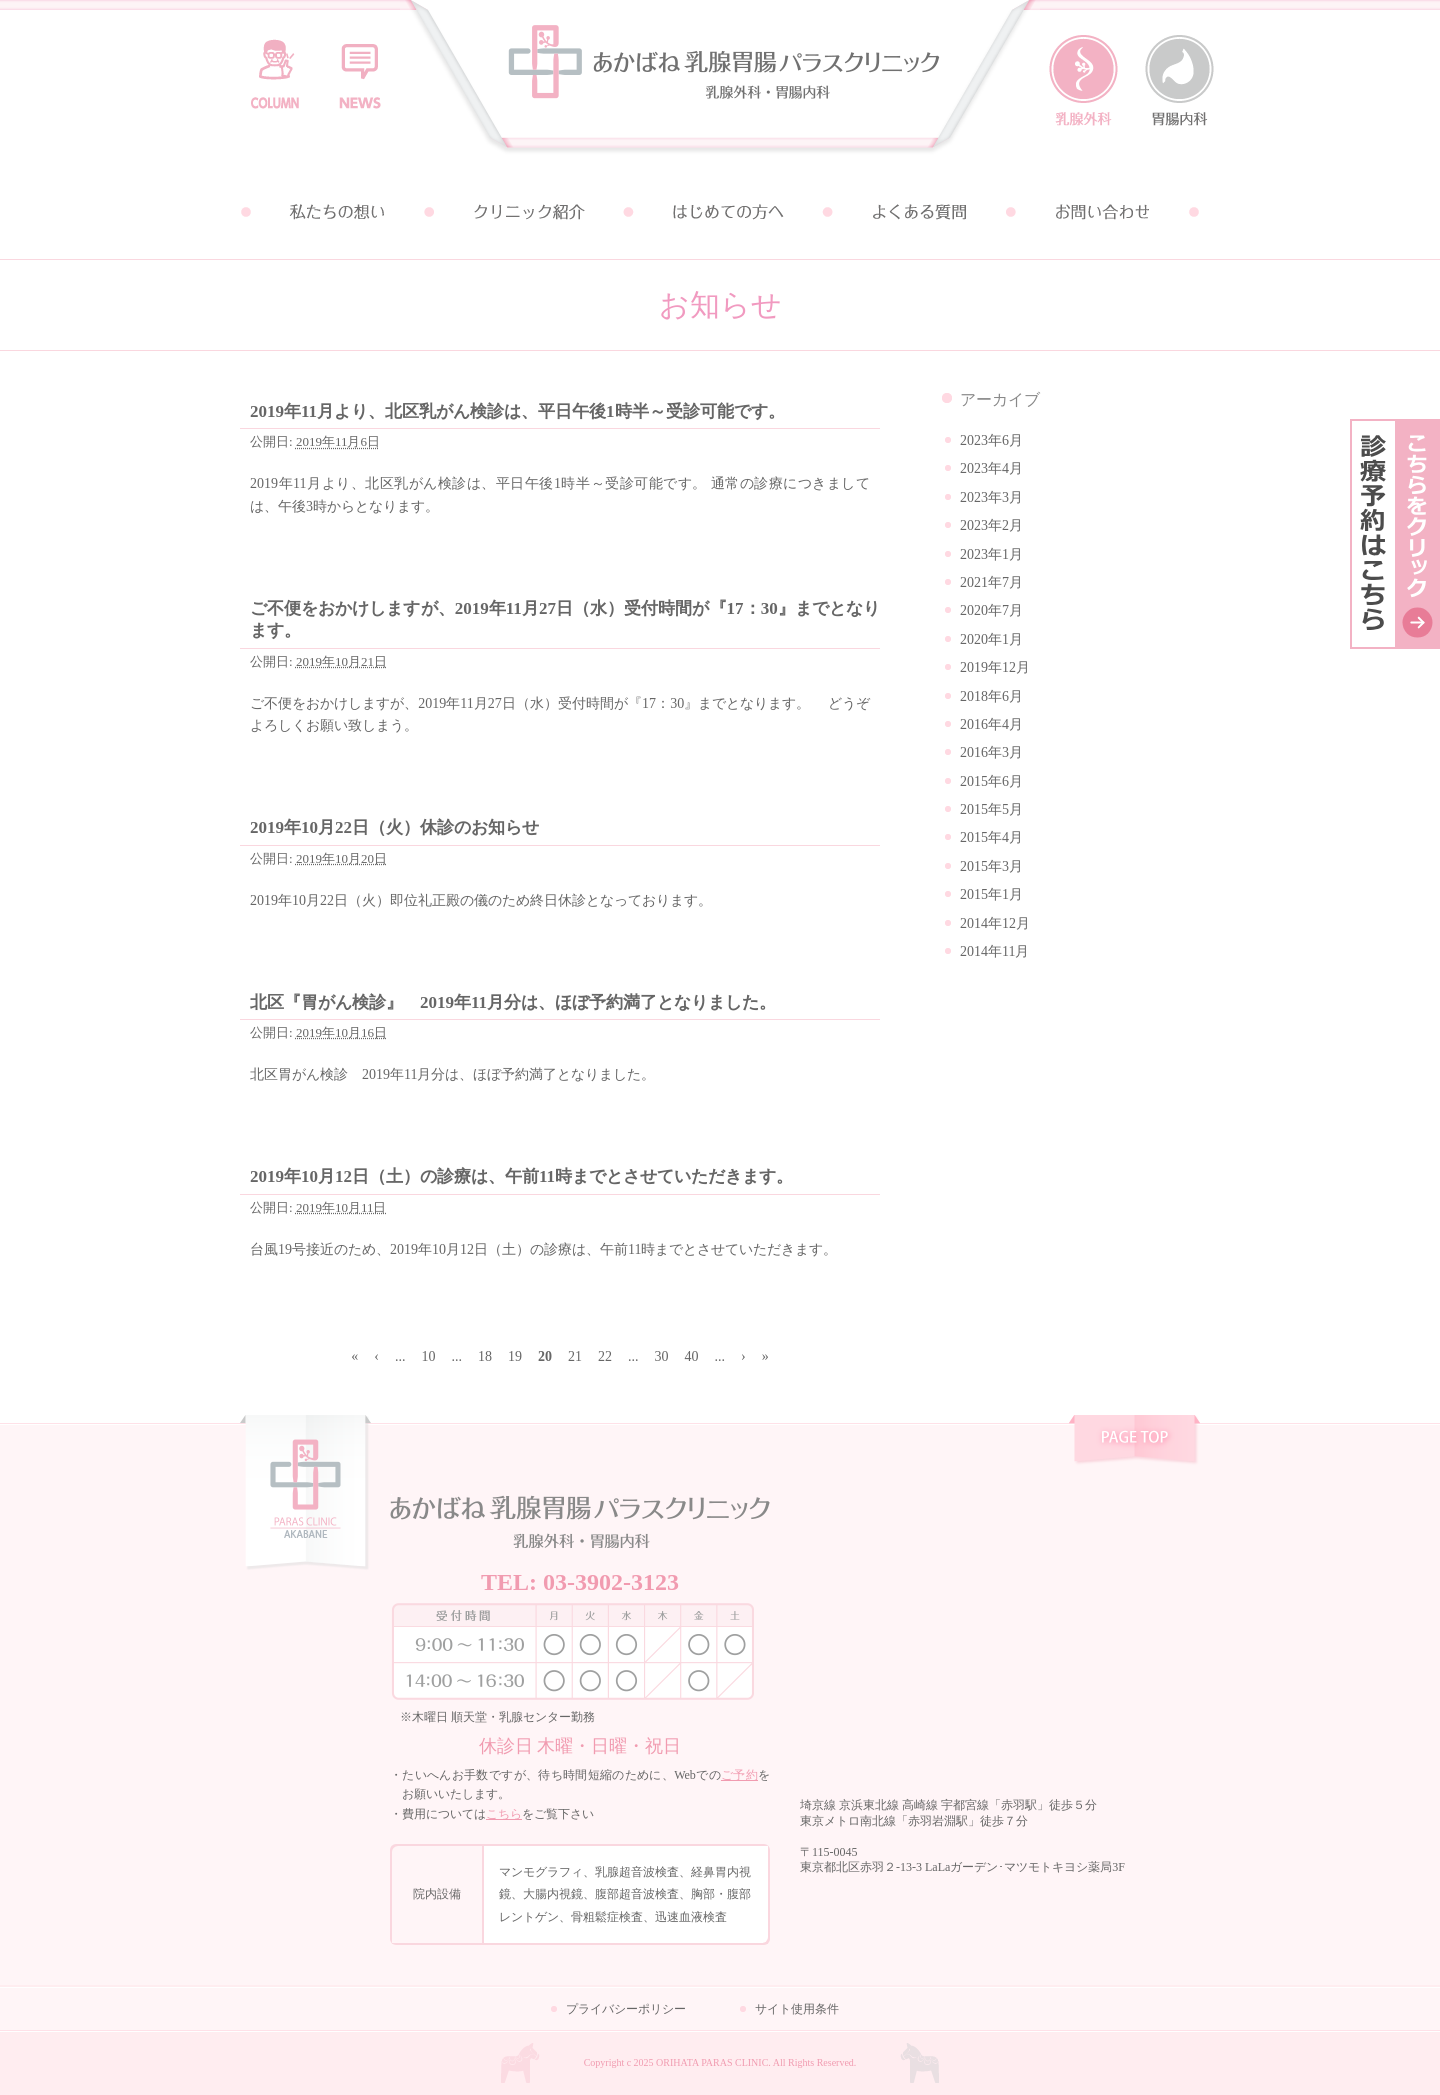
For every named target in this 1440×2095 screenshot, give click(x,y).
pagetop (1134, 1442)
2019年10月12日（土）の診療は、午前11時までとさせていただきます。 (521, 1176)
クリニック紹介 (528, 212)
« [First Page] (354, 1356)
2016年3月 (991, 752)
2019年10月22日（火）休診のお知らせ (394, 827)
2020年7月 (991, 610)
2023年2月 (991, 525)
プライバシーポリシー (626, 2009)
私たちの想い (336, 212)
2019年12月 (995, 667)
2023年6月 (991, 440)
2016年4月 (991, 724)
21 (575, 1356)
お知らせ (360, 65)
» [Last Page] (765, 1356)
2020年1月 (991, 639)
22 (605, 1356)
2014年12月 (995, 923)
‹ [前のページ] (376, 1356)
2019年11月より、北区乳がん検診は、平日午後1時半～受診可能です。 (517, 411)
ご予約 (739, 1775)
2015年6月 (991, 781)
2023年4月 (991, 468)
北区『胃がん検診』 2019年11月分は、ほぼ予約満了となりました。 (513, 1002)
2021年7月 (991, 582)
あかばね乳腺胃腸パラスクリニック (720, 82)
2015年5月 (991, 809)
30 (662, 1356)
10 (429, 1356)
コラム (275, 65)
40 (692, 1356)
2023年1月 (991, 554)
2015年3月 (991, 866)
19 (515, 1356)
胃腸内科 (1179, 81)
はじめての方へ (720, 212)
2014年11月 (994, 951)
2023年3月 (991, 497)
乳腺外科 (1083, 81)
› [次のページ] (743, 1356)
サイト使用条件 (797, 2009)
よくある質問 (912, 212)
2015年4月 (991, 837)
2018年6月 (991, 696)
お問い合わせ (1104, 212)
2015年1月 (991, 894)
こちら (504, 1814)
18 (485, 1356)
